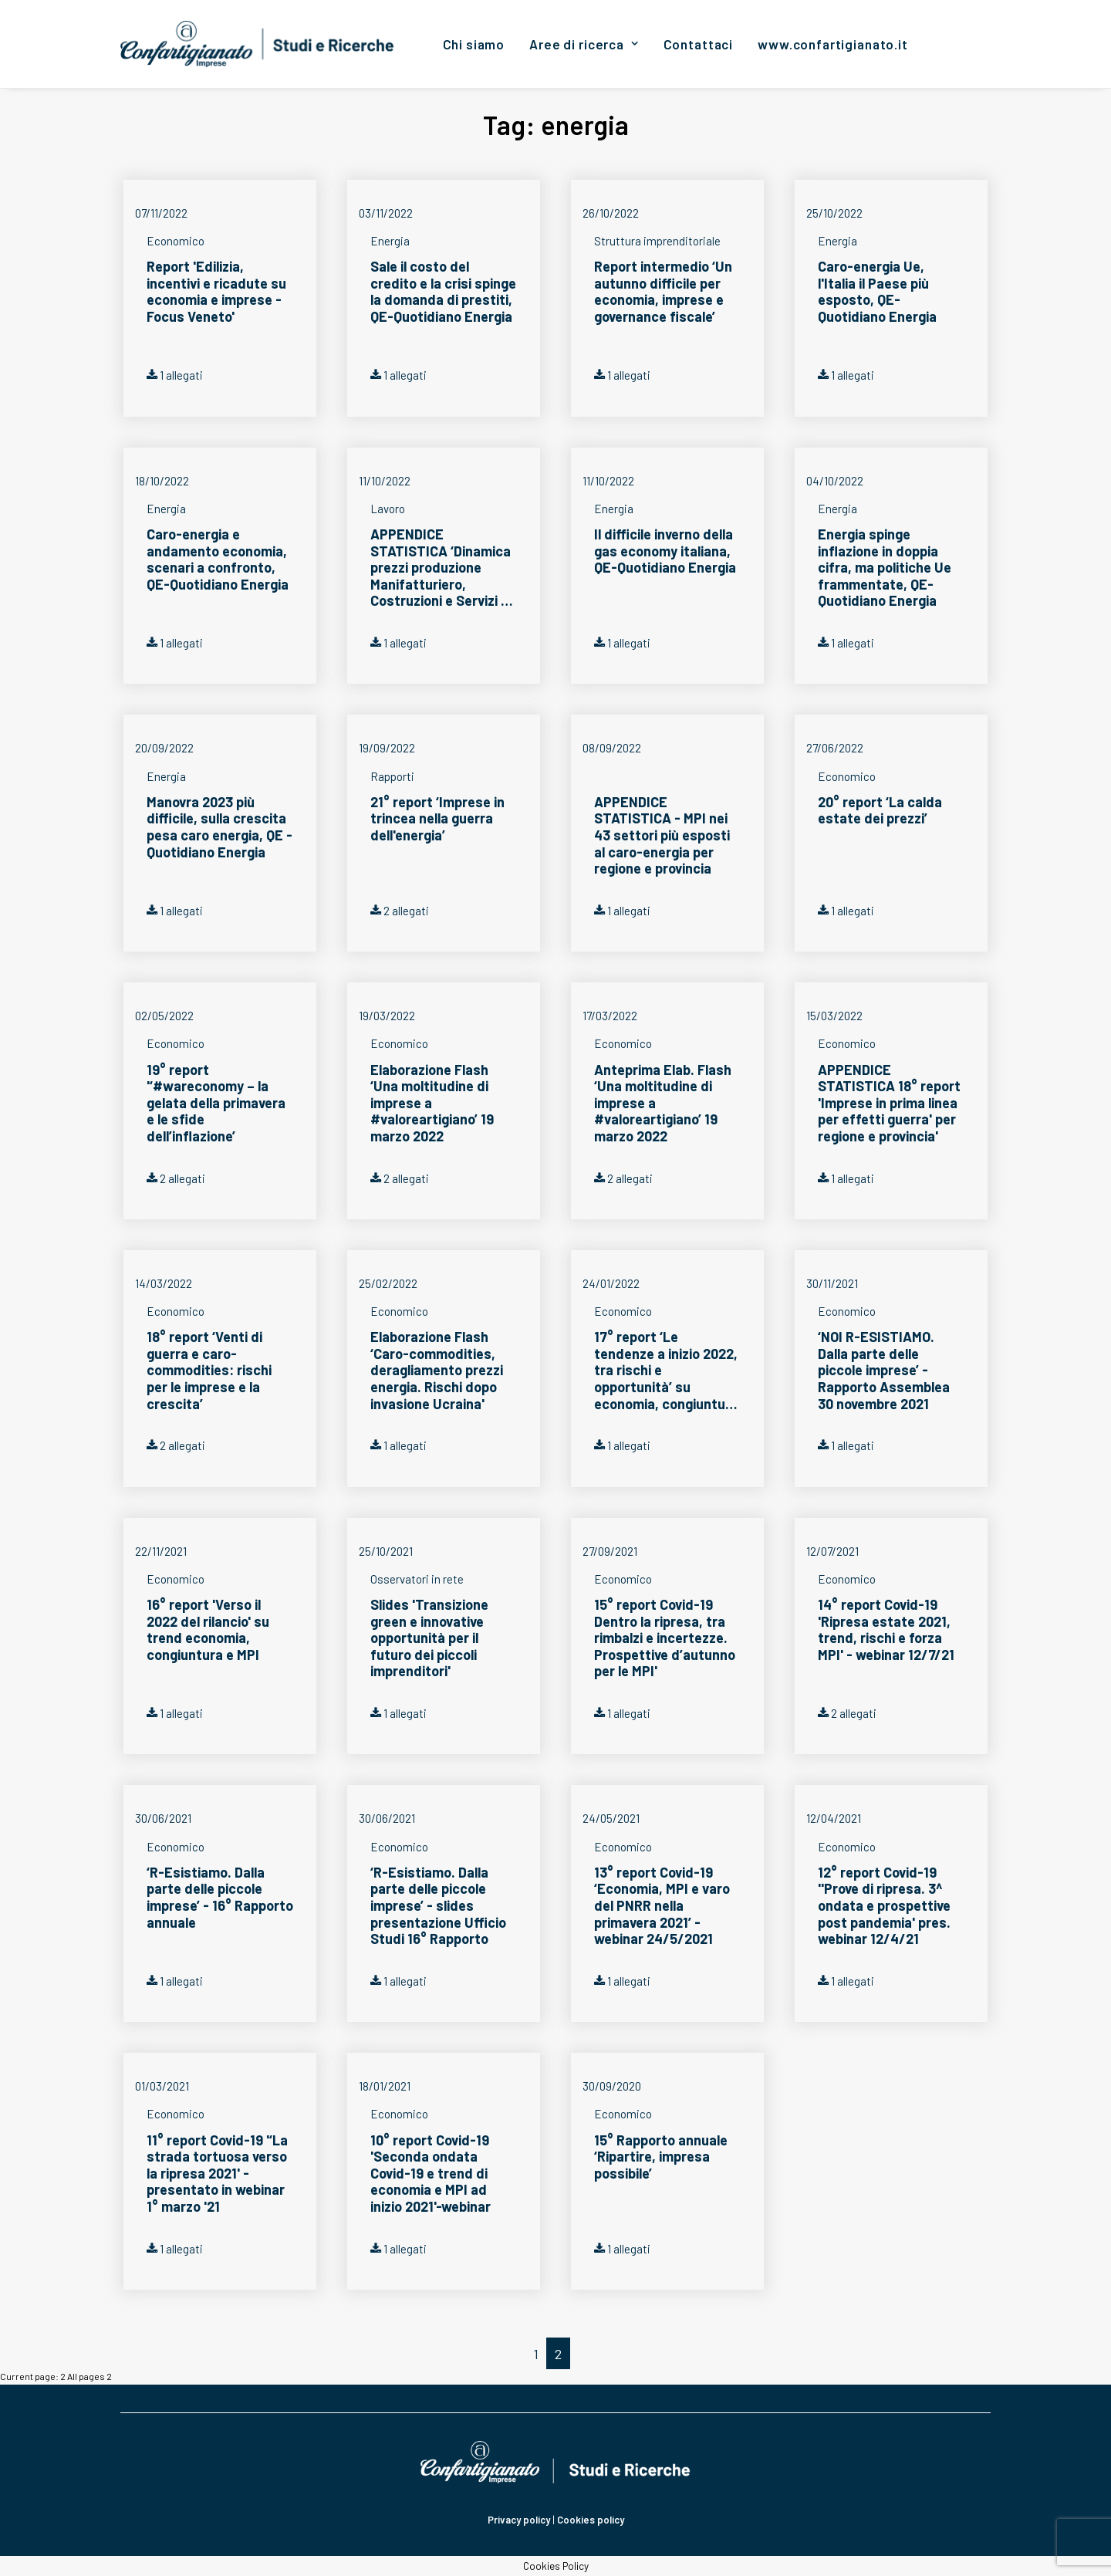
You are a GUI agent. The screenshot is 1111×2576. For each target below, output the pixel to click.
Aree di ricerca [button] (583, 44)
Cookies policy (590, 2519)
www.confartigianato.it (833, 44)
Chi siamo (474, 44)
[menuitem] (474, 44)
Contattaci (699, 44)
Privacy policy (519, 2519)
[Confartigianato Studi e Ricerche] (257, 44)
